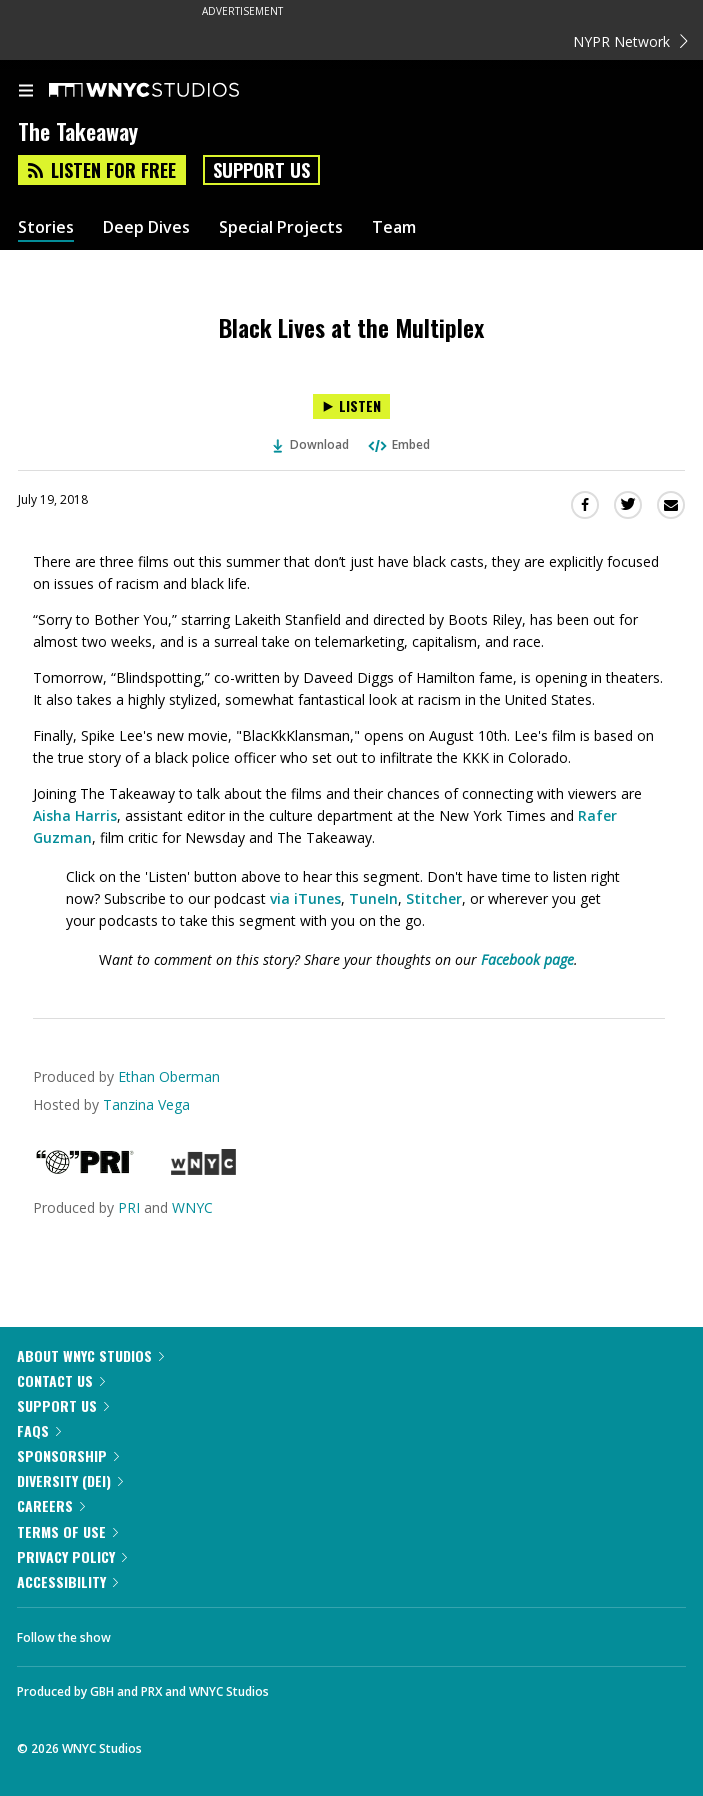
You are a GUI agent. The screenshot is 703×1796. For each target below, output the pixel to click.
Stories (46, 227)
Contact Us (61, 1380)
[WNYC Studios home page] (169, 91)
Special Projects (281, 227)
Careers (51, 1505)
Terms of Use (67, 1531)
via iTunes (305, 898)
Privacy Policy (72, 1556)
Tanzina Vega (146, 1104)
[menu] (26, 92)
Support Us (261, 170)
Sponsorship (68, 1455)
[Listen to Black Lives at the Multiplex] (351, 406)
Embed (398, 444)
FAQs (39, 1430)
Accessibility (67, 1581)
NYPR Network (630, 41)
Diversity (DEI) (70, 1480)
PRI (129, 1207)
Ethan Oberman (169, 1076)
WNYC (192, 1207)
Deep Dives (146, 227)
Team (394, 227)
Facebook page (527, 959)
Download (311, 444)
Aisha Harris (75, 815)
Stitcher (434, 898)
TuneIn (373, 898)
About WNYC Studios (90, 1355)
